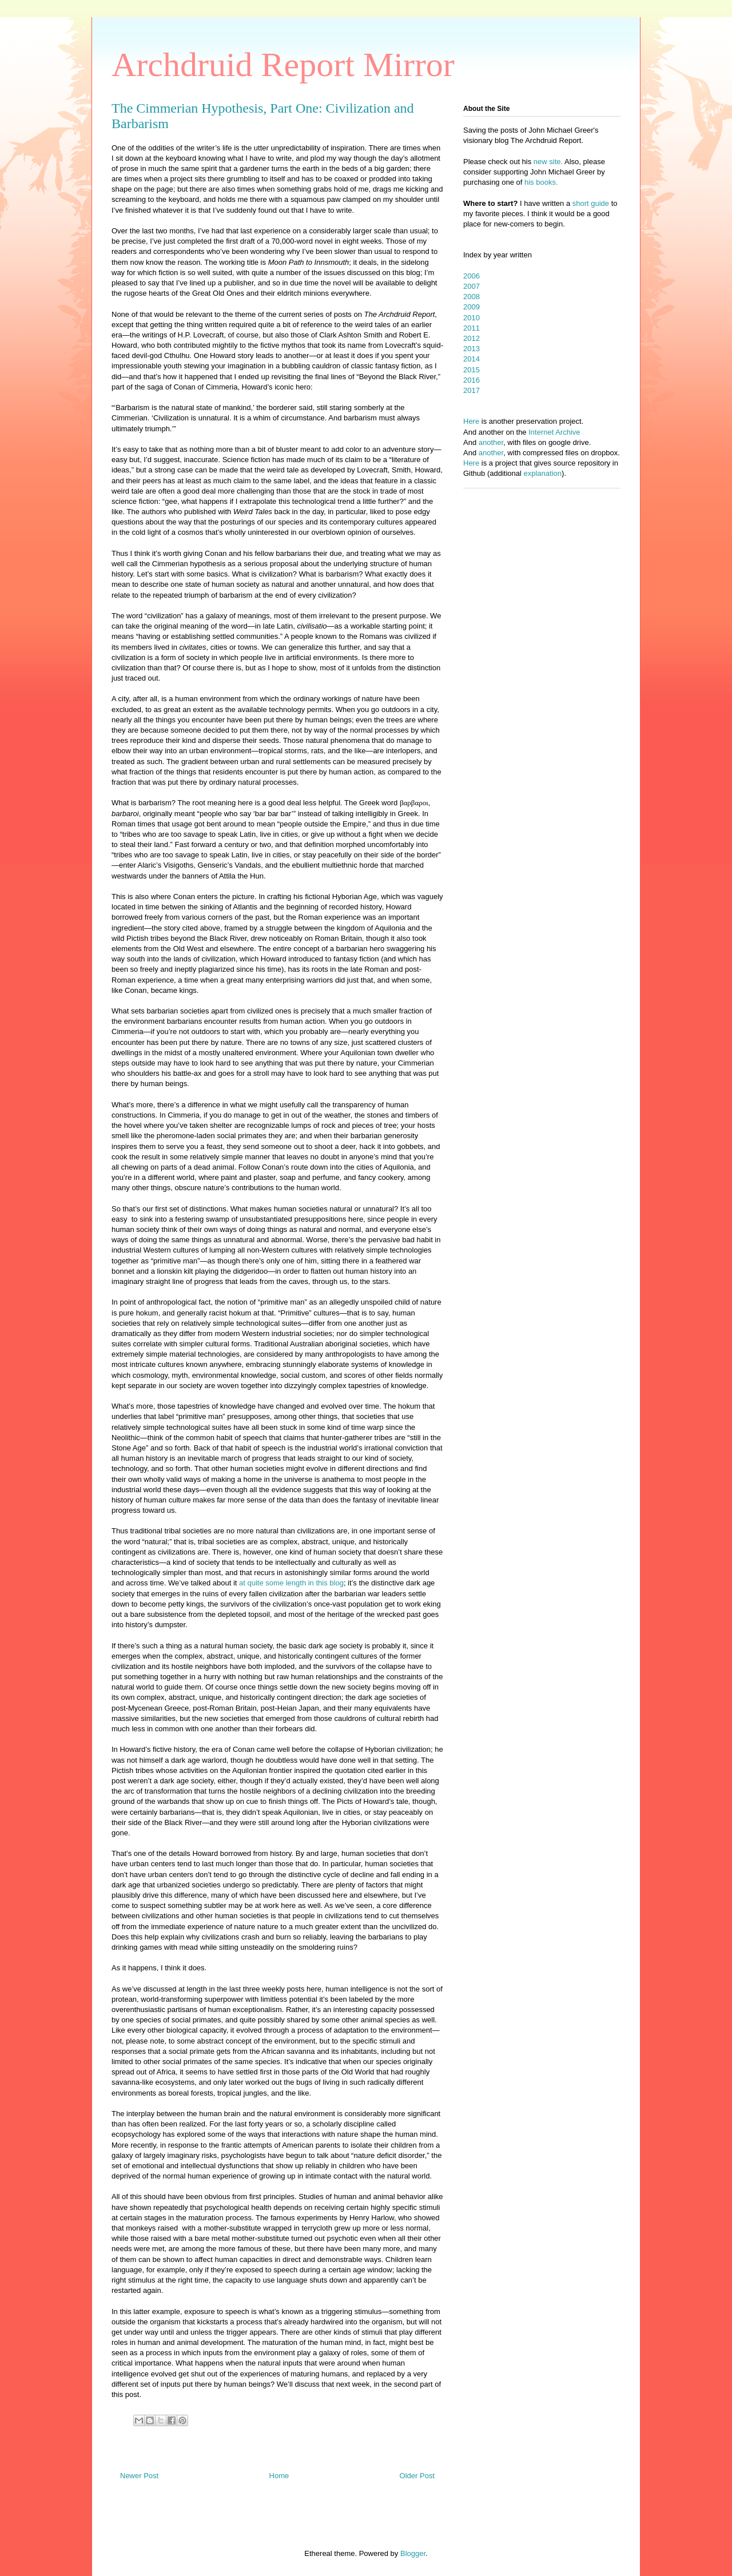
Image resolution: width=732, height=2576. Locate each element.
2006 (471, 276)
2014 (471, 359)
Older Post (417, 2475)
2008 (471, 296)
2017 (471, 390)
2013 (471, 348)
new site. (549, 161)
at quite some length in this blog (291, 1583)
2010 (471, 317)
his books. (541, 182)
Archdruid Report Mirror (283, 65)
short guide (590, 203)
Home (279, 2475)
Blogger (412, 2553)
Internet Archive (554, 432)
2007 (471, 286)
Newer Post (139, 2475)
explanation (543, 473)
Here (471, 421)
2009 (471, 307)
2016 (471, 380)
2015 (471, 369)
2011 (471, 328)
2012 (471, 338)
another (491, 442)
